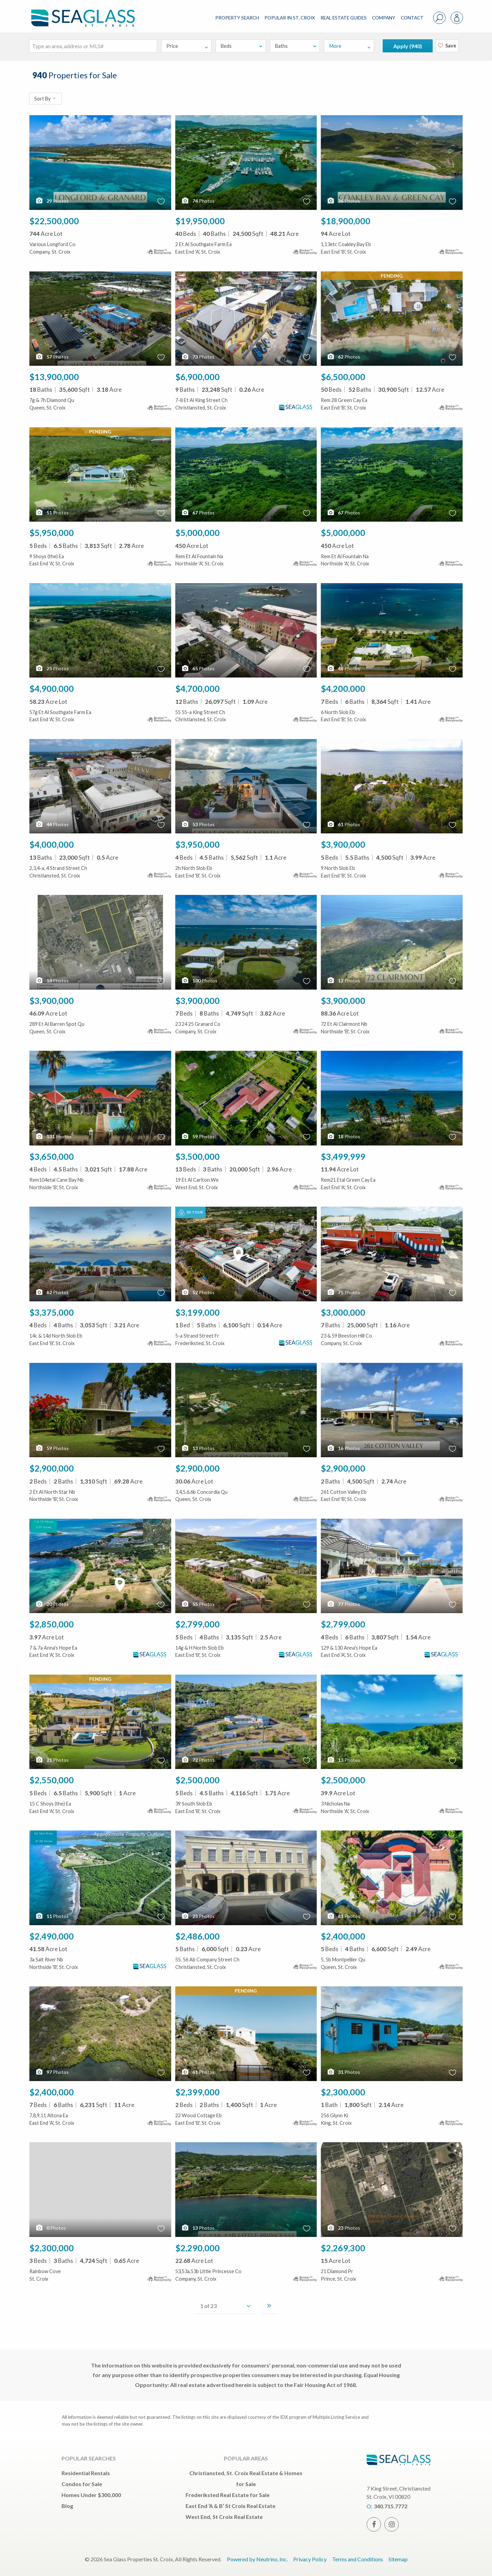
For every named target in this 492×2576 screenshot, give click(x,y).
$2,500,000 (197, 1780)
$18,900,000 (345, 221)
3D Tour (190, 1212)
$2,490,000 (51, 1936)
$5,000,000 (197, 532)
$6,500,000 (343, 377)
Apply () (407, 46)
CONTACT (412, 18)
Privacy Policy (310, 2559)
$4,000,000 (51, 844)
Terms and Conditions (357, 2559)
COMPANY (383, 18)
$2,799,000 (197, 1624)
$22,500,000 (54, 221)
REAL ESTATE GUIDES (343, 18)
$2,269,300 (343, 2248)
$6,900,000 (197, 377)
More (350, 46)
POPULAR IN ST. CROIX (289, 18)
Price (187, 46)
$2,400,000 (343, 1936)
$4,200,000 (343, 688)
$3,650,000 (51, 1156)
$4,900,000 (51, 688)
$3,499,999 (343, 1156)
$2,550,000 (51, 1780)
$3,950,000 (197, 844)
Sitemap (398, 2559)
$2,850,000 (51, 1624)
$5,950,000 (51, 532)
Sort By (45, 99)
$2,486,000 (197, 1936)
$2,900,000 (51, 1468)
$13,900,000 (54, 377)
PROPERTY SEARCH (237, 18)
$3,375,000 (51, 1312)
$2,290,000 (197, 2248)
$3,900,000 (343, 844)
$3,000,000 (343, 1312)
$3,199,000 (197, 1312)
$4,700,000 (197, 688)
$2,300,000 (343, 2092)
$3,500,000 (197, 1156)
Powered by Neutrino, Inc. (257, 2559)
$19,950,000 (200, 221)
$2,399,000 (197, 2092)
